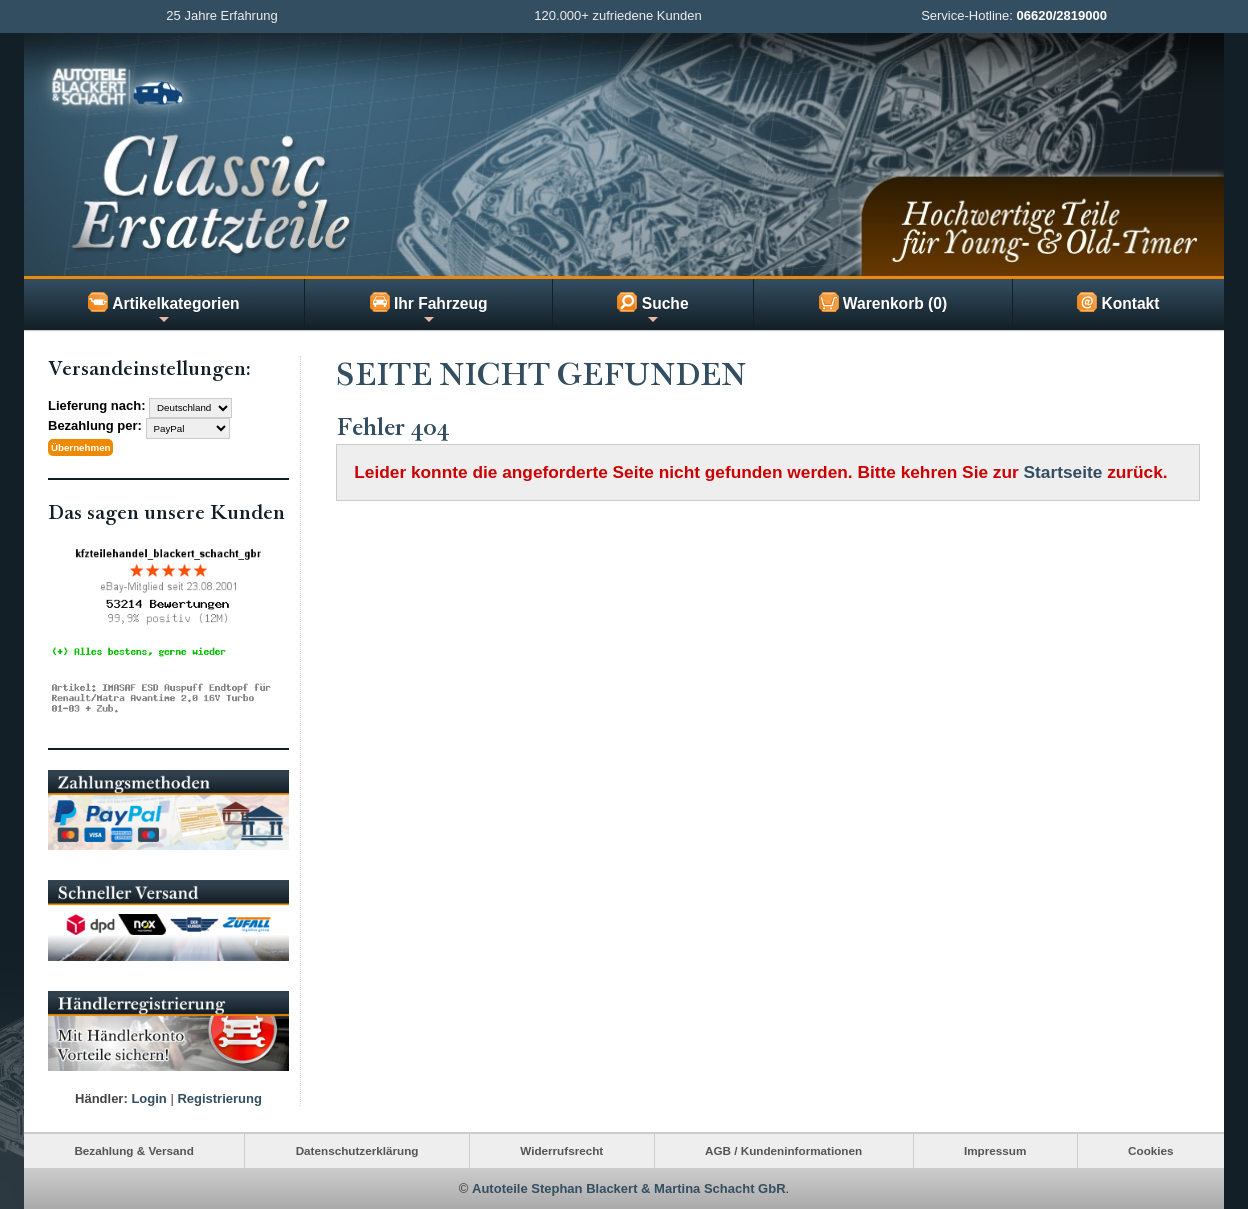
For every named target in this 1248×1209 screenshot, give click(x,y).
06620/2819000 (1062, 15)
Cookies (1150, 1150)
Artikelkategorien (163, 309)
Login (148, 1098)
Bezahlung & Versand (134, 1150)
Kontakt (1118, 302)
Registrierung (219, 1098)
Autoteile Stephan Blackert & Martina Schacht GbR (629, 1188)
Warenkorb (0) (883, 302)
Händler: (101, 1098)
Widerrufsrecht (561, 1150)
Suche (652, 309)
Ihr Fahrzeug (429, 309)
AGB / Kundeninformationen (783, 1150)
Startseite (1063, 472)
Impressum (995, 1150)
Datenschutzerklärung (357, 1150)
